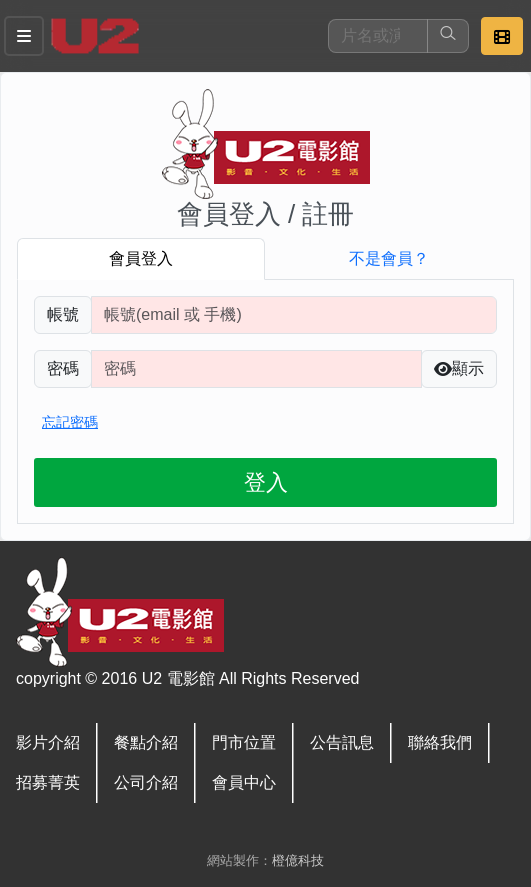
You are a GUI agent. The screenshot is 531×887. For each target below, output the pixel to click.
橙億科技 (298, 860)
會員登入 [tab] (141, 258)
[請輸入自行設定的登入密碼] (256, 369)
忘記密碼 (70, 422)
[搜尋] (378, 36)
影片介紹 (48, 742)
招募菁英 (48, 782)
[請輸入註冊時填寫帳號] (294, 315)
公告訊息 (342, 742)
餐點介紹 (146, 742)
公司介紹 (146, 782)
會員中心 (244, 782)
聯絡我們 (440, 742)
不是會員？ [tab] (389, 258)
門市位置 (244, 742)
